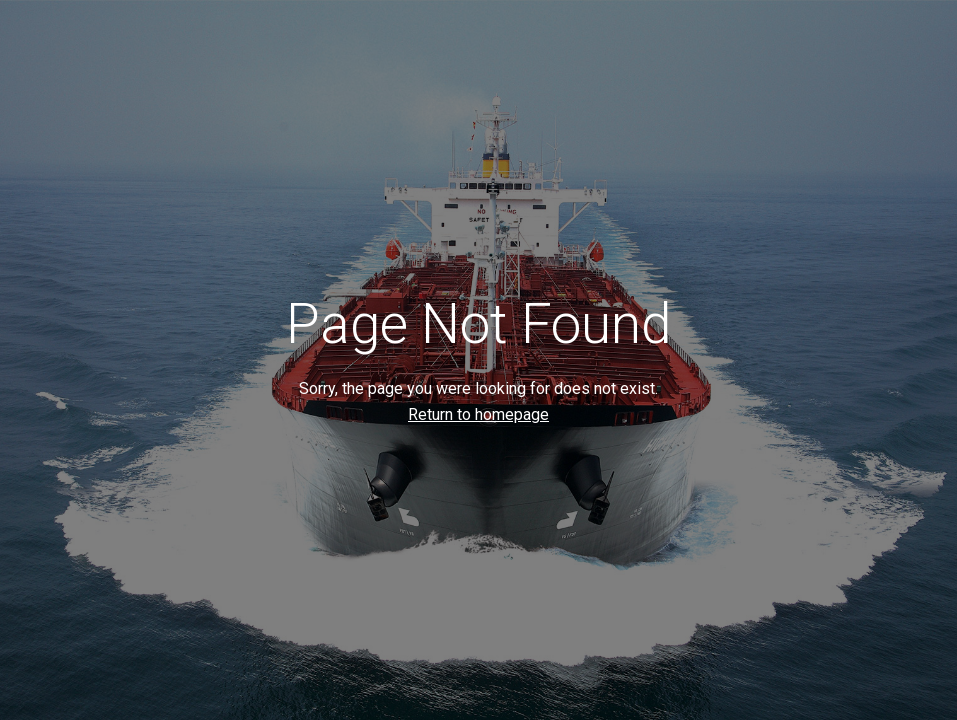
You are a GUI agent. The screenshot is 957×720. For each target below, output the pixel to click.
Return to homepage (478, 414)
